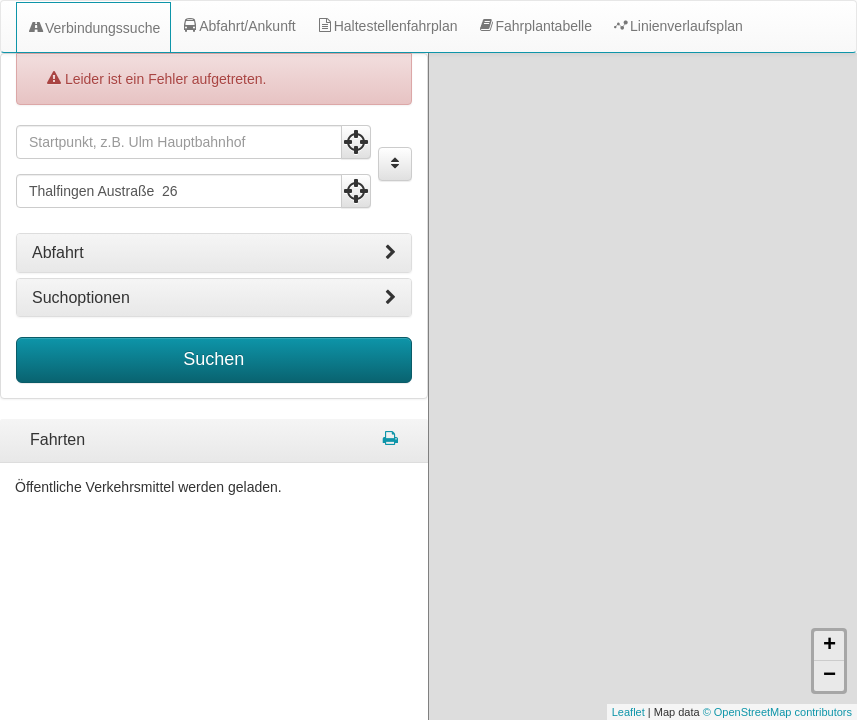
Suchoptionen (214, 298)
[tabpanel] (214, 441)
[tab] (214, 253)
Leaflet (628, 712)
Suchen (213, 359)
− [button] (829, 676)
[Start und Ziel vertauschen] (395, 164)
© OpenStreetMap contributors (777, 712)
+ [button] (829, 646)
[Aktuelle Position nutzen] (356, 142)
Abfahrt (214, 253)
